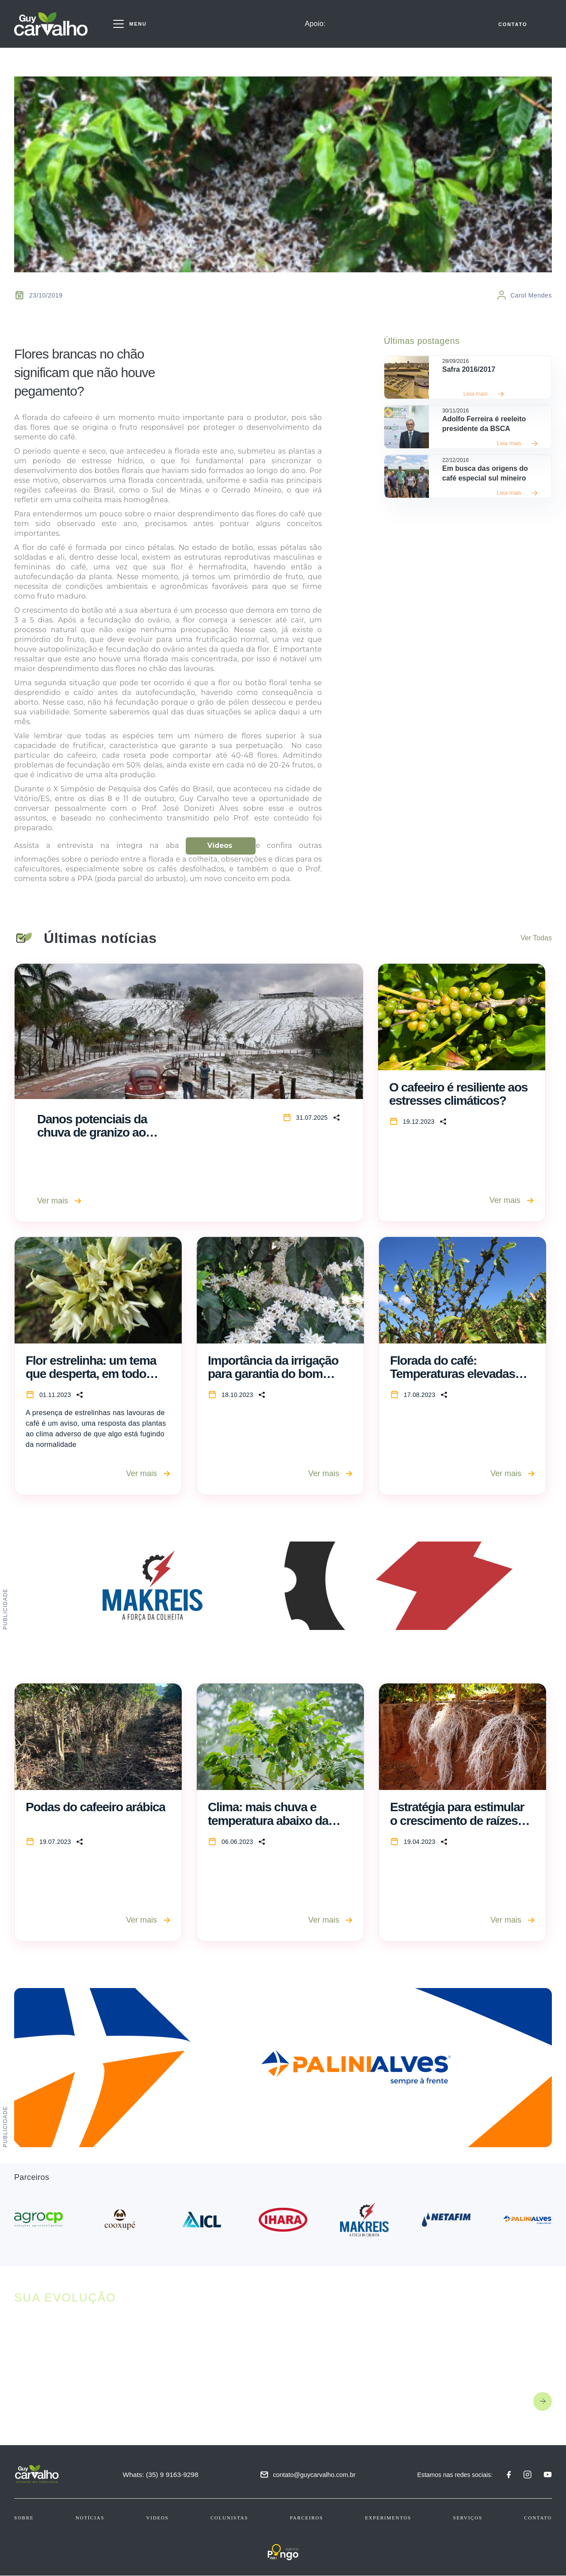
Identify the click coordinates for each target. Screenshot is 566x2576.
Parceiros (306, 2518)
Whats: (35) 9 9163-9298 (161, 2475)
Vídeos (220, 846)
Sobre (24, 2518)
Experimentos (388, 2518)
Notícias (90, 2518)
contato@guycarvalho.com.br (315, 2475)
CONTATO (512, 25)
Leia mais (484, 394)
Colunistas (229, 2518)
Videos (157, 2518)
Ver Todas (536, 938)
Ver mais (59, 1201)
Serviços (467, 2518)
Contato (538, 2518)
